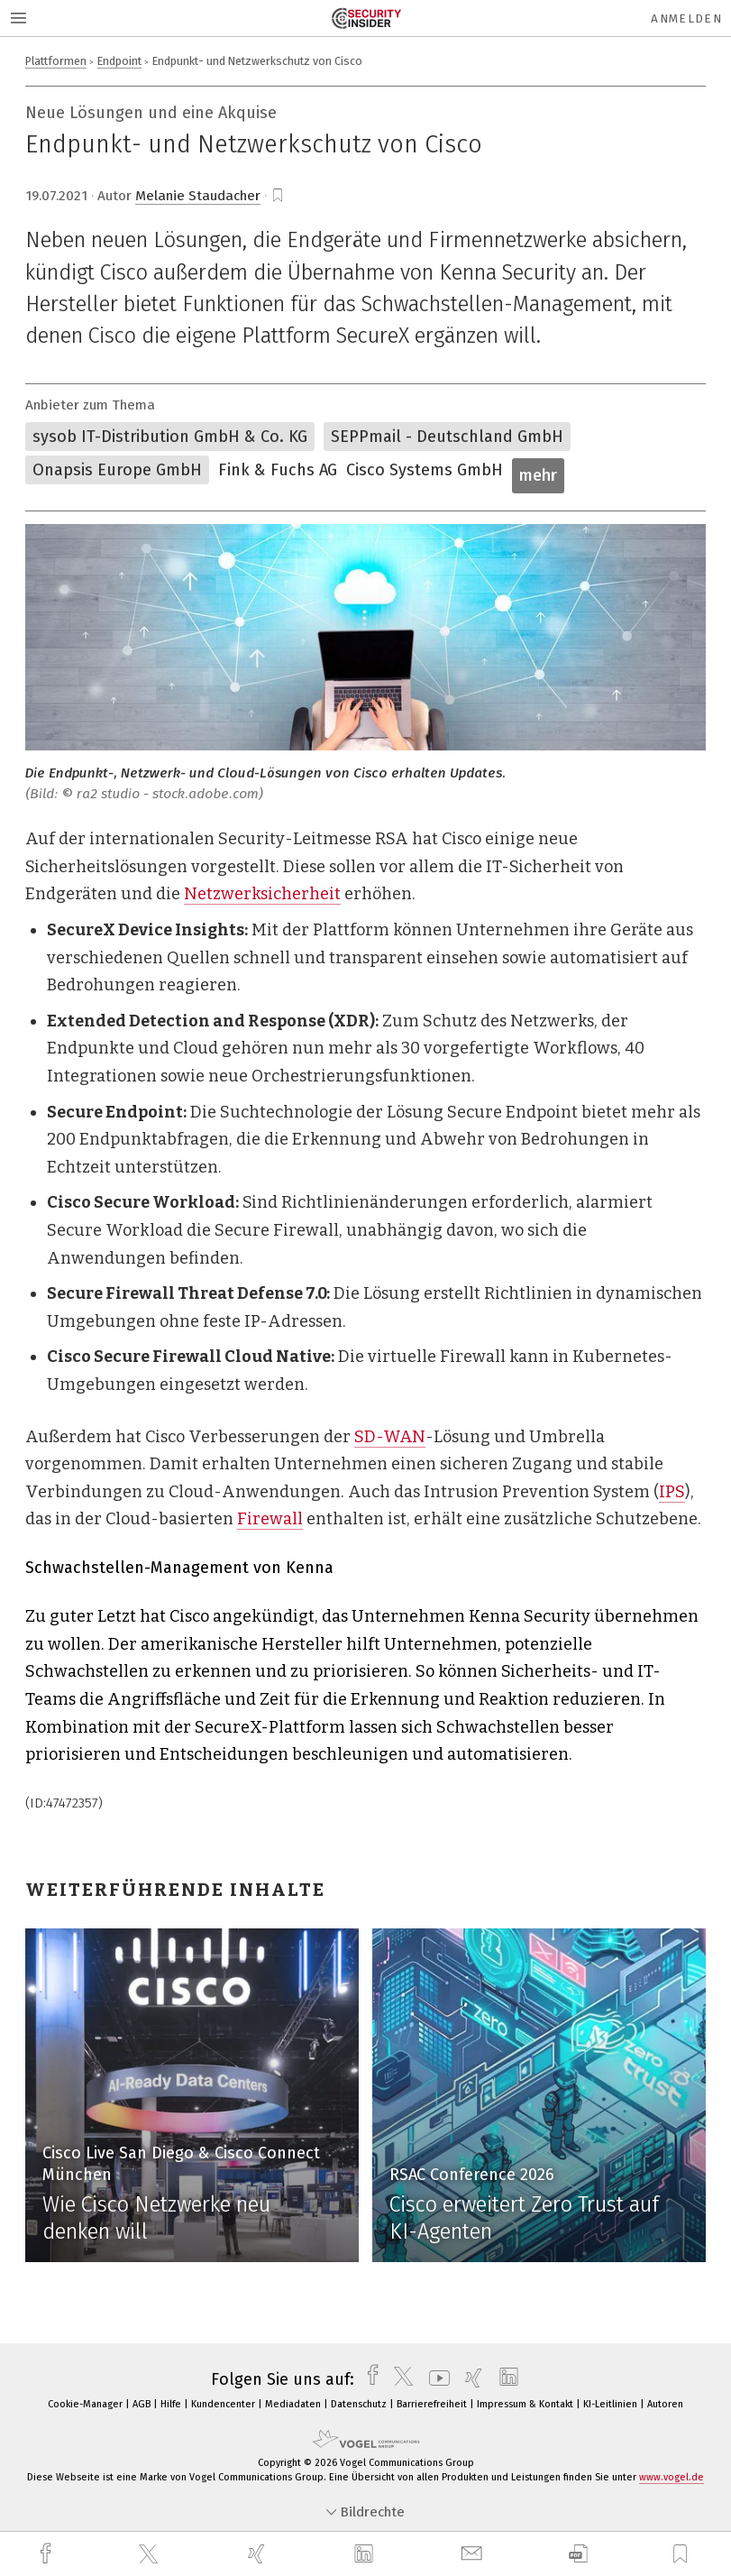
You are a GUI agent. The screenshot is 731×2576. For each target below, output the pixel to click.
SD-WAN (389, 1437)
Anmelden (686, 18)
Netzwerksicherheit (262, 894)
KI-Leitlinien (611, 2404)
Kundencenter (224, 2404)
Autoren (665, 2404)
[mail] (474, 2554)
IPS (672, 1492)
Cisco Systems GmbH (424, 470)
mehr (538, 475)
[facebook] (48, 2554)
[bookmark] (277, 196)
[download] (578, 2554)
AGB (142, 2404)
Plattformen (56, 61)
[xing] (258, 2554)
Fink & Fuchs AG (277, 470)
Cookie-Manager (86, 2404)
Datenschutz (360, 2404)
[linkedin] (365, 2554)
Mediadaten (294, 2404)
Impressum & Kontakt (526, 2404)
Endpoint (119, 61)
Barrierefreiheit (433, 2404)
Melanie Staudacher (197, 196)
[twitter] (150, 2554)
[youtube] (435, 2379)
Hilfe (172, 2404)
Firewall (270, 1519)
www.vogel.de (671, 2477)
